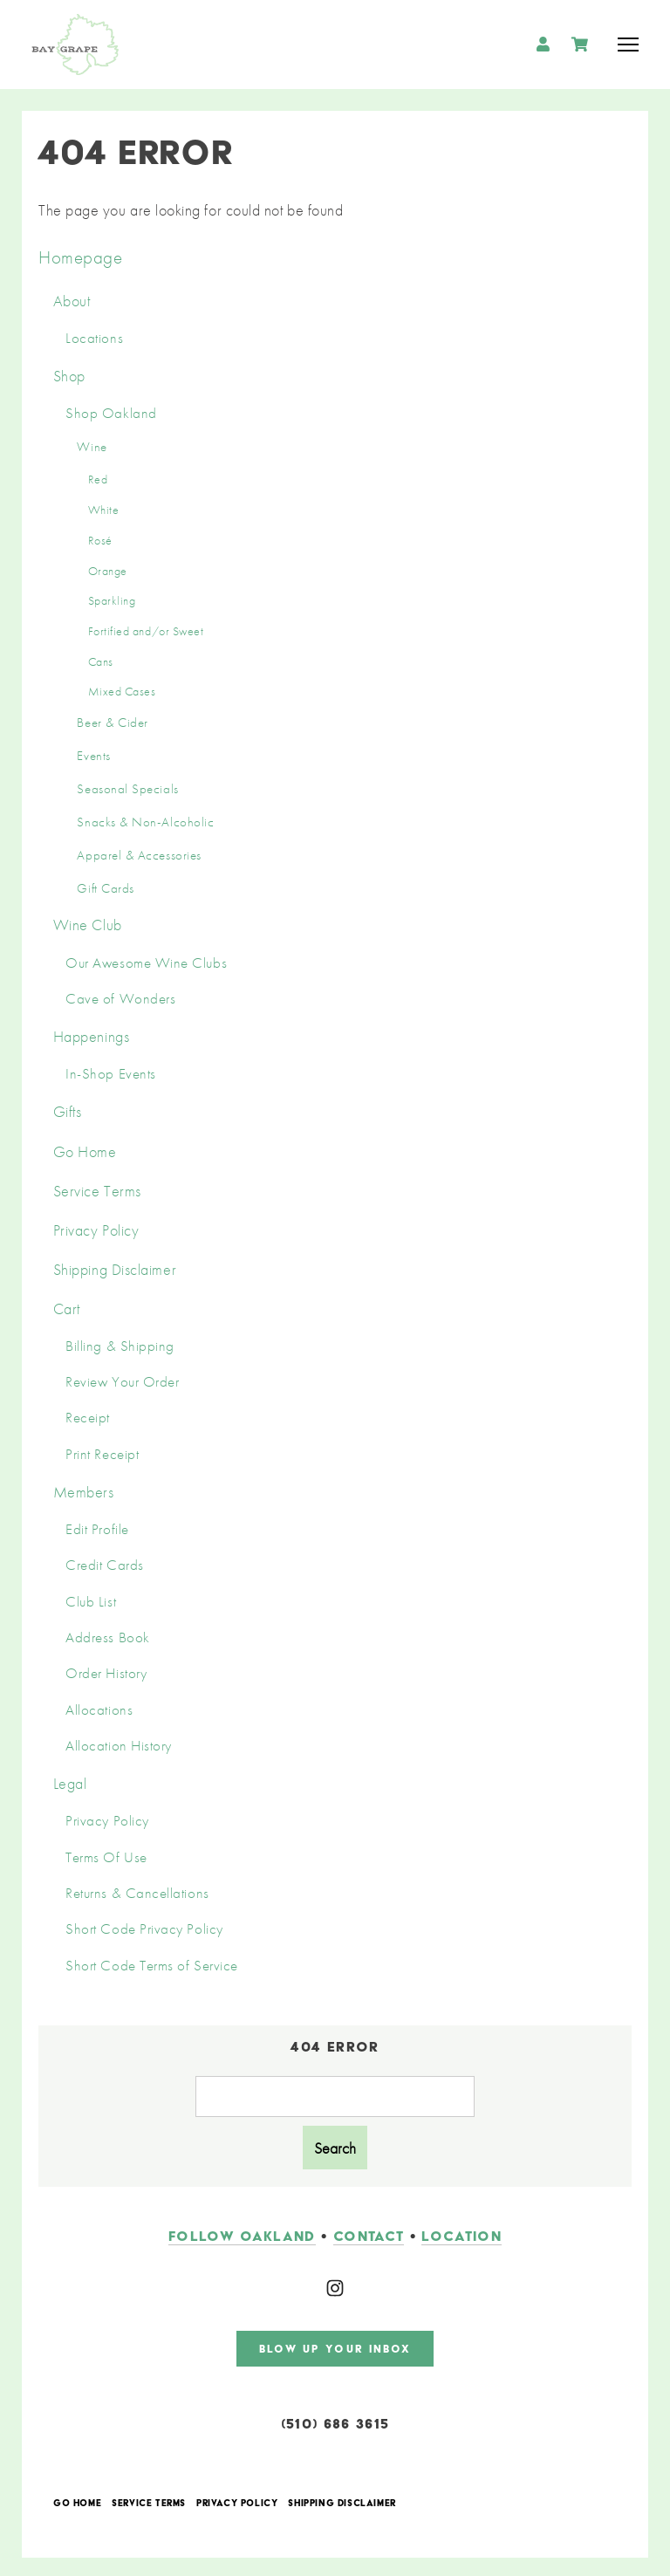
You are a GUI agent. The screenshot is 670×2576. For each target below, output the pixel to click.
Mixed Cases (122, 691)
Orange (107, 571)
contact (368, 2231)
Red (98, 479)
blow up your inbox (335, 2345)
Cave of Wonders (120, 999)
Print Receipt (102, 1454)
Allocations (99, 1710)
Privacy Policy (96, 1230)
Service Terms (97, 1191)
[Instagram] (335, 2284)
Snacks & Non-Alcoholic (145, 822)
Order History (106, 1673)
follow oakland (242, 2231)
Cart (66, 1308)
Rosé (100, 540)
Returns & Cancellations (137, 1893)
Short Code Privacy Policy (144, 1929)
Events (93, 755)
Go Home (85, 1151)
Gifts (67, 1111)
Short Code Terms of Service (151, 1965)
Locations (94, 338)
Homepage (80, 257)
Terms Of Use (106, 1857)
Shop (69, 376)
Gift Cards (105, 888)
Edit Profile (96, 1529)
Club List (90, 1602)
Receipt (87, 1417)
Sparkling (112, 600)
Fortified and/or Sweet (146, 631)
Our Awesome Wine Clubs (146, 963)
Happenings (91, 1036)
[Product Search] (335, 2096)
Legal (70, 1783)
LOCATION (461, 2231)
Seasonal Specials (127, 789)
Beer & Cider (112, 722)
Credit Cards (104, 1565)
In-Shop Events (110, 1074)
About (72, 301)
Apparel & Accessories (139, 855)
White (104, 509)
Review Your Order (122, 1382)
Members (83, 1492)
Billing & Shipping (119, 1346)
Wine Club (87, 925)
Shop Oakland (110, 413)
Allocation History (118, 1746)
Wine (91, 447)
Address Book (107, 1637)
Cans (100, 661)
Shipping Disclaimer (114, 1269)
